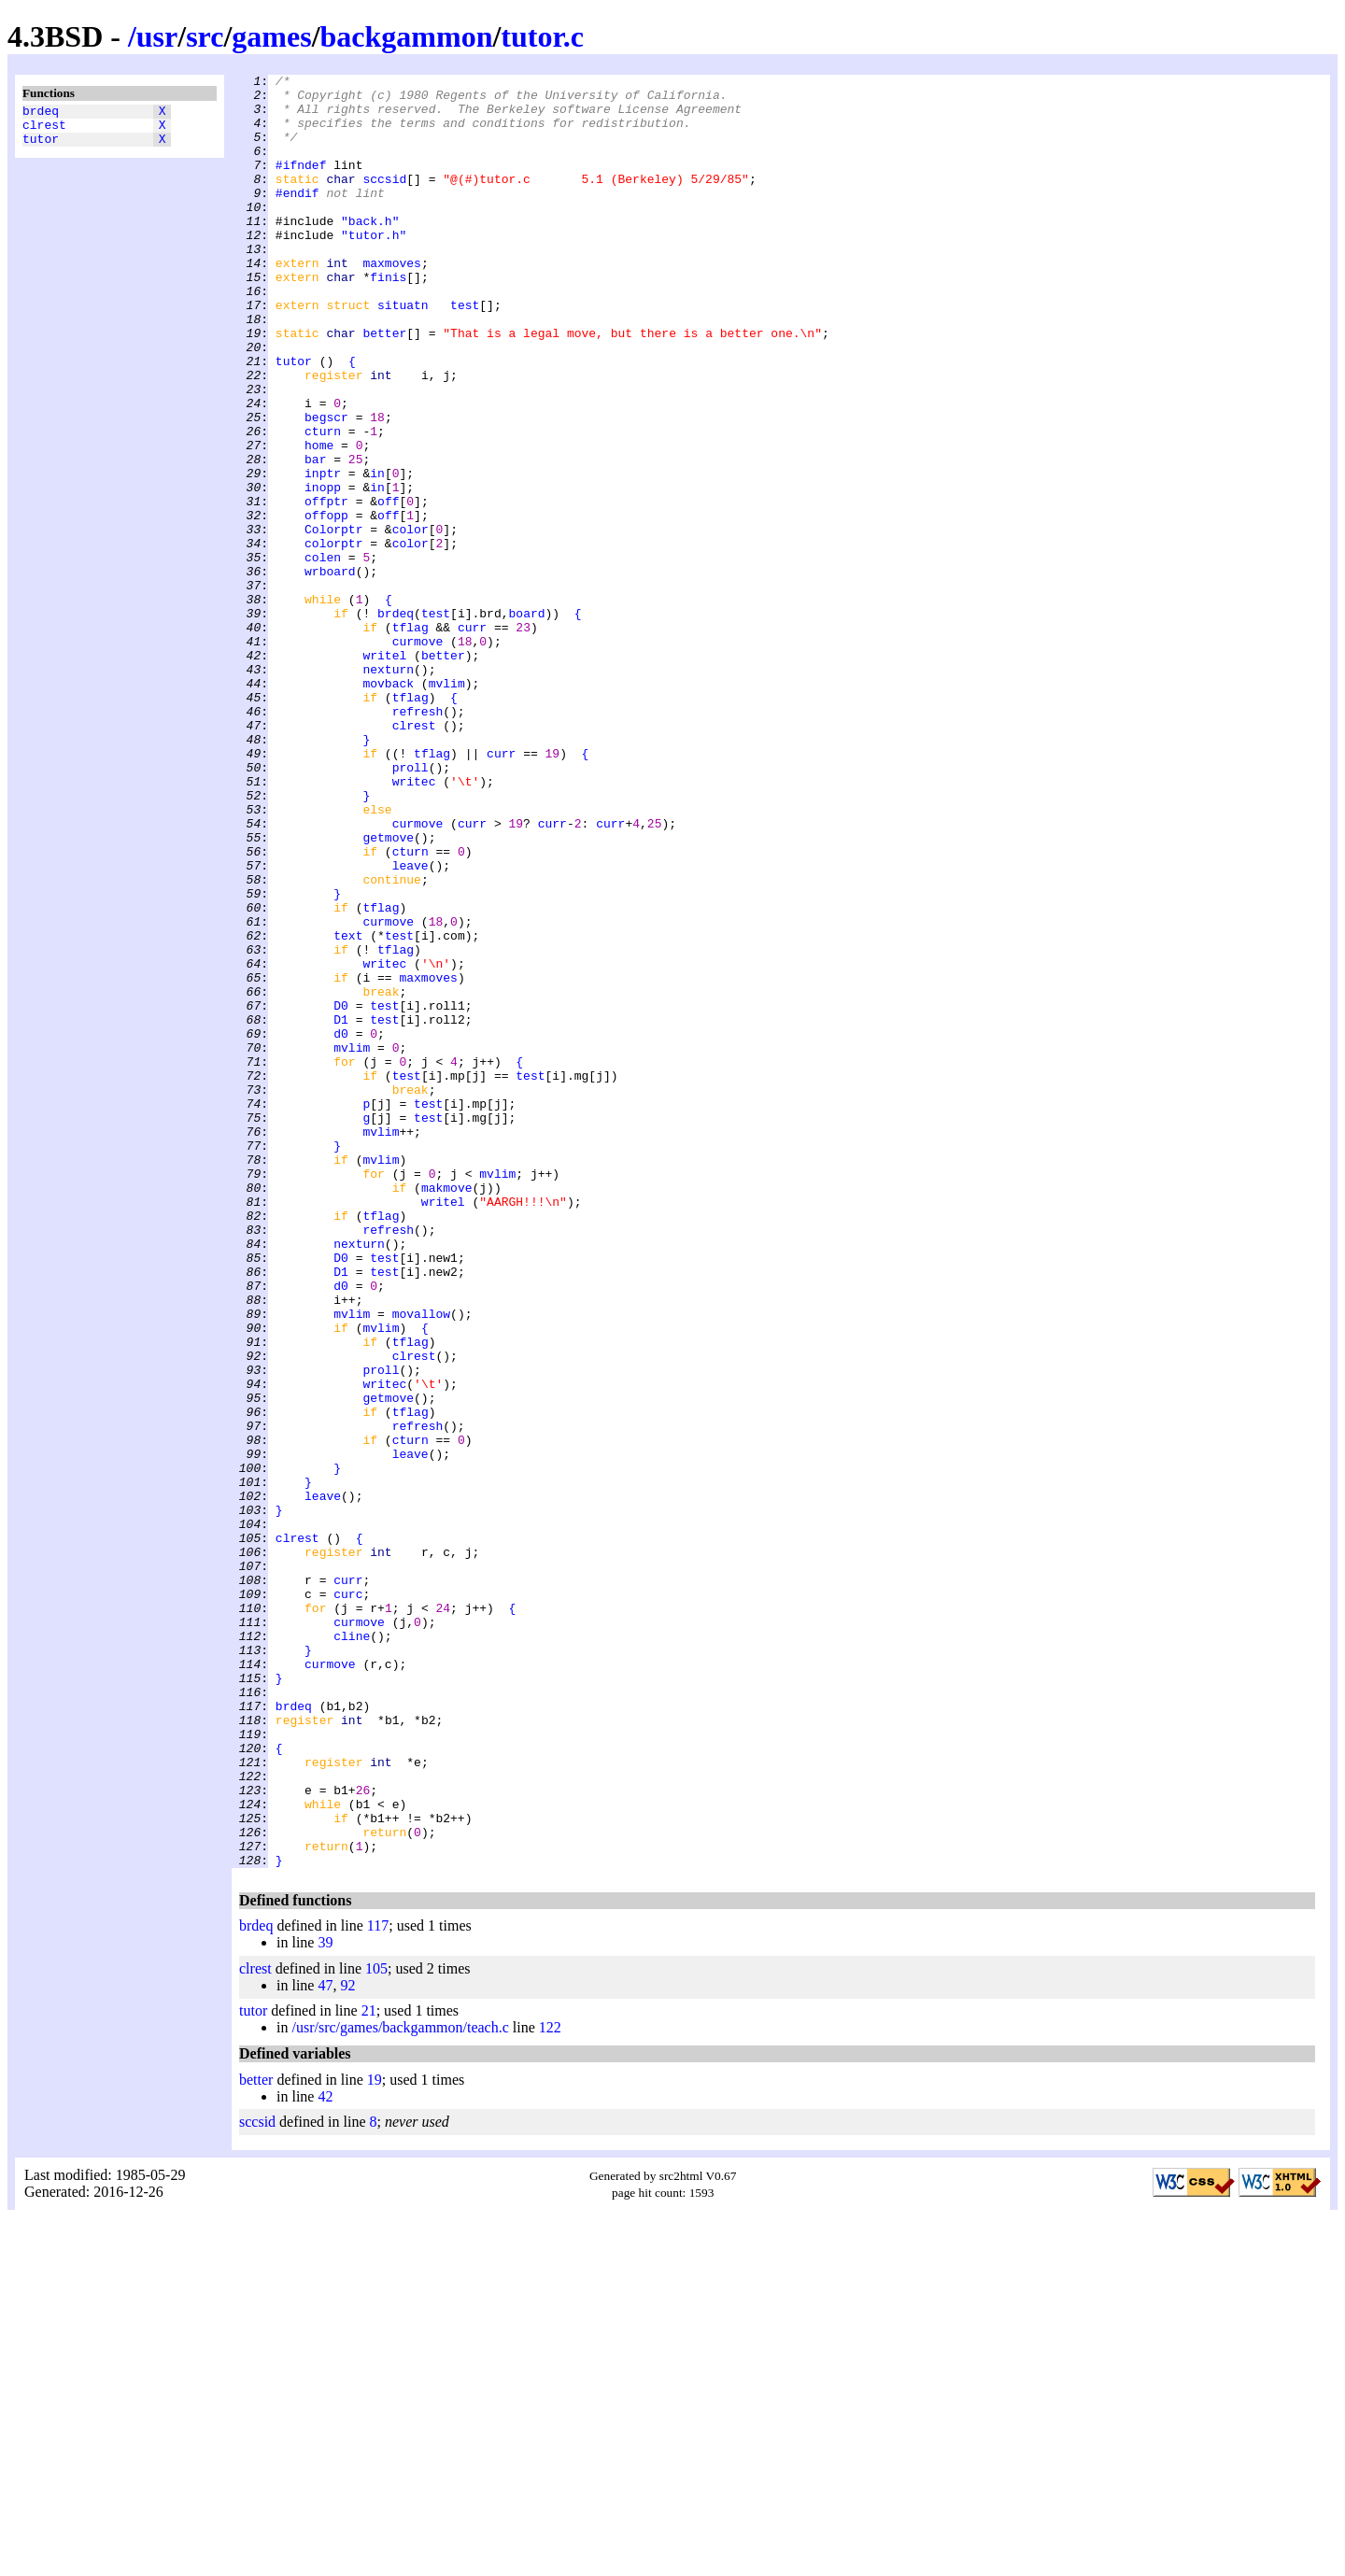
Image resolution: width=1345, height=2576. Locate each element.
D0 (340, 1192)
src (204, 36)
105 (376, 2327)
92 (347, 2344)
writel (384, 772)
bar (315, 537)
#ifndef (301, 184)
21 (368, 2369)
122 (550, 2386)
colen (322, 654)
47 (325, 2344)
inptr (322, 553)
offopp (326, 604)
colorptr (333, 638)
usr (156, 36)
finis (388, 318)
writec (414, 923)
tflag (410, 738)
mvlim (447, 806)
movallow (421, 1562)
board (526, 722)
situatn (403, 352)
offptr (326, 587)
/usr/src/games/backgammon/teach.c (399, 2386)
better (384, 385)
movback (388, 806)
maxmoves (391, 301)
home (318, 520)
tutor (40, 146)
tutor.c (542, 36)
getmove (388, 991)
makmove (447, 1411)
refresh (418, 839)
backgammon (406, 36)
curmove (418, 755)
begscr (326, 486)
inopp (322, 570)
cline (351, 1949)
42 (325, 2455)
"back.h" (370, 251)
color (410, 621)
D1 (340, 1209)
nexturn (388, 789)
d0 (340, 1226)
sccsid (384, 200)
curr (472, 738)
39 (325, 2301)
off (388, 587)
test (464, 352)
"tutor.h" (373, 268)
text (347, 1108)
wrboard (330, 671)
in (377, 553)
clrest (44, 129)
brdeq (40, 113)
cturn (322, 503)
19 (374, 2438)
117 (378, 2284)
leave (410, 1024)
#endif (297, 217)
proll (410, 907)
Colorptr (333, 621)
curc (347, 1898)
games (271, 36)
